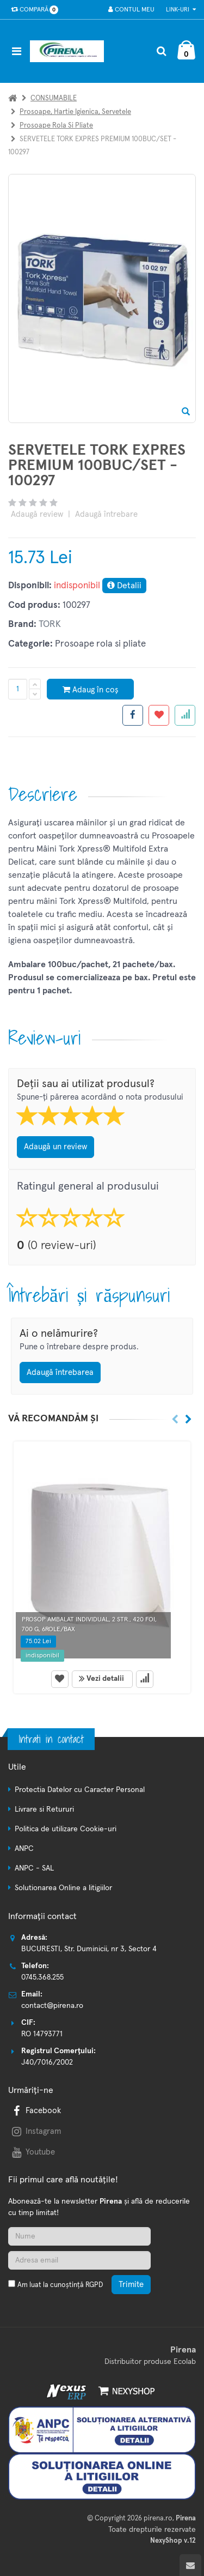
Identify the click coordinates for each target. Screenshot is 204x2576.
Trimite (131, 2285)
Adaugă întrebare (106, 514)
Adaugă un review (55, 1147)
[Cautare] (161, 51)
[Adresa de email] (79, 2260)
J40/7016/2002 (47, 2062)
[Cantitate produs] (17, 689)
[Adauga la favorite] (159, 715)
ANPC (24, 1849)
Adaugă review (37, 514)
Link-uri (181, 10)
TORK (50, 624)
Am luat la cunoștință (60, 2285)
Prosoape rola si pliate (56, 125)
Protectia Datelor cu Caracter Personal (80, 1790)
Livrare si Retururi (44, 1809)
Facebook (35, 2111)
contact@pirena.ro (52, 2006)
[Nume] (79, 2236)
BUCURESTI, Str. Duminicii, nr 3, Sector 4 (89, 1949)
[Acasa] (12, 98)
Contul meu (131, 9)
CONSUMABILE (53, 98)
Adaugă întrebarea (60, 1372)
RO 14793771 (42, 2034)
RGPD (94, 2285)
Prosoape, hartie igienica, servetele (75, 112)
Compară (32, 9)
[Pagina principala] (69, 51)
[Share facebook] (132, 715)
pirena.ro (158, 2518)
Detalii (124, 585)
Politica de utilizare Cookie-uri (65, 1829)
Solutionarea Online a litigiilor (63, 1888)
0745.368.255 (42, 1977)
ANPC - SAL (34, 1868)
